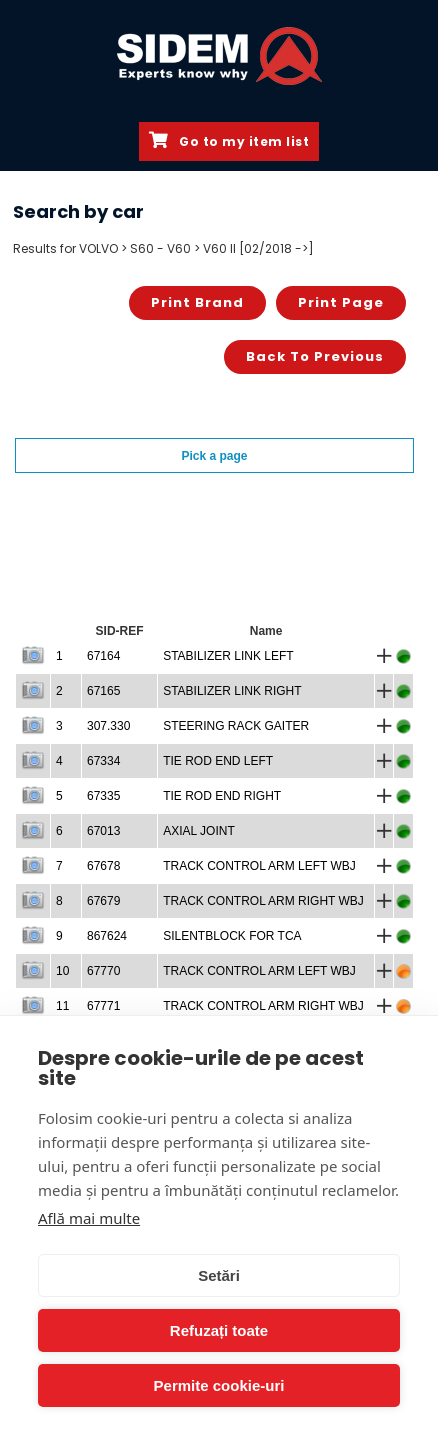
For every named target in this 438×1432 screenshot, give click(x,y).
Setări (219, 1275)
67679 (103, 901)
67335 (103, 796)
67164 (103, 656)
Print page (341, 302)
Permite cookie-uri (219, 1385)
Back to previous (315, 356)
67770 (103, 971)
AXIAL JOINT (199, 831)
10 (62, 971)
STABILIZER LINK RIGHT (232, 691)
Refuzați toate (219, 1330)
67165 (103, 691)
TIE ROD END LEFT (218, 761)
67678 (103, 866)
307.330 (108, 726)
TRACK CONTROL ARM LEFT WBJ (259, 866)
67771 (103, 1006)
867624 (107, 936)
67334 (103, 761)
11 (62, 1006)
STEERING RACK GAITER (236, 726)
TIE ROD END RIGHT (222, 796)
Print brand (197, 302)
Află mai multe (89, 1218)
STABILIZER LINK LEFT (228, 656)
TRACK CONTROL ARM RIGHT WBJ (263, 901)
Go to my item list (229, 141)
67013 (103, 831)
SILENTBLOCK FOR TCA (232, 936)
